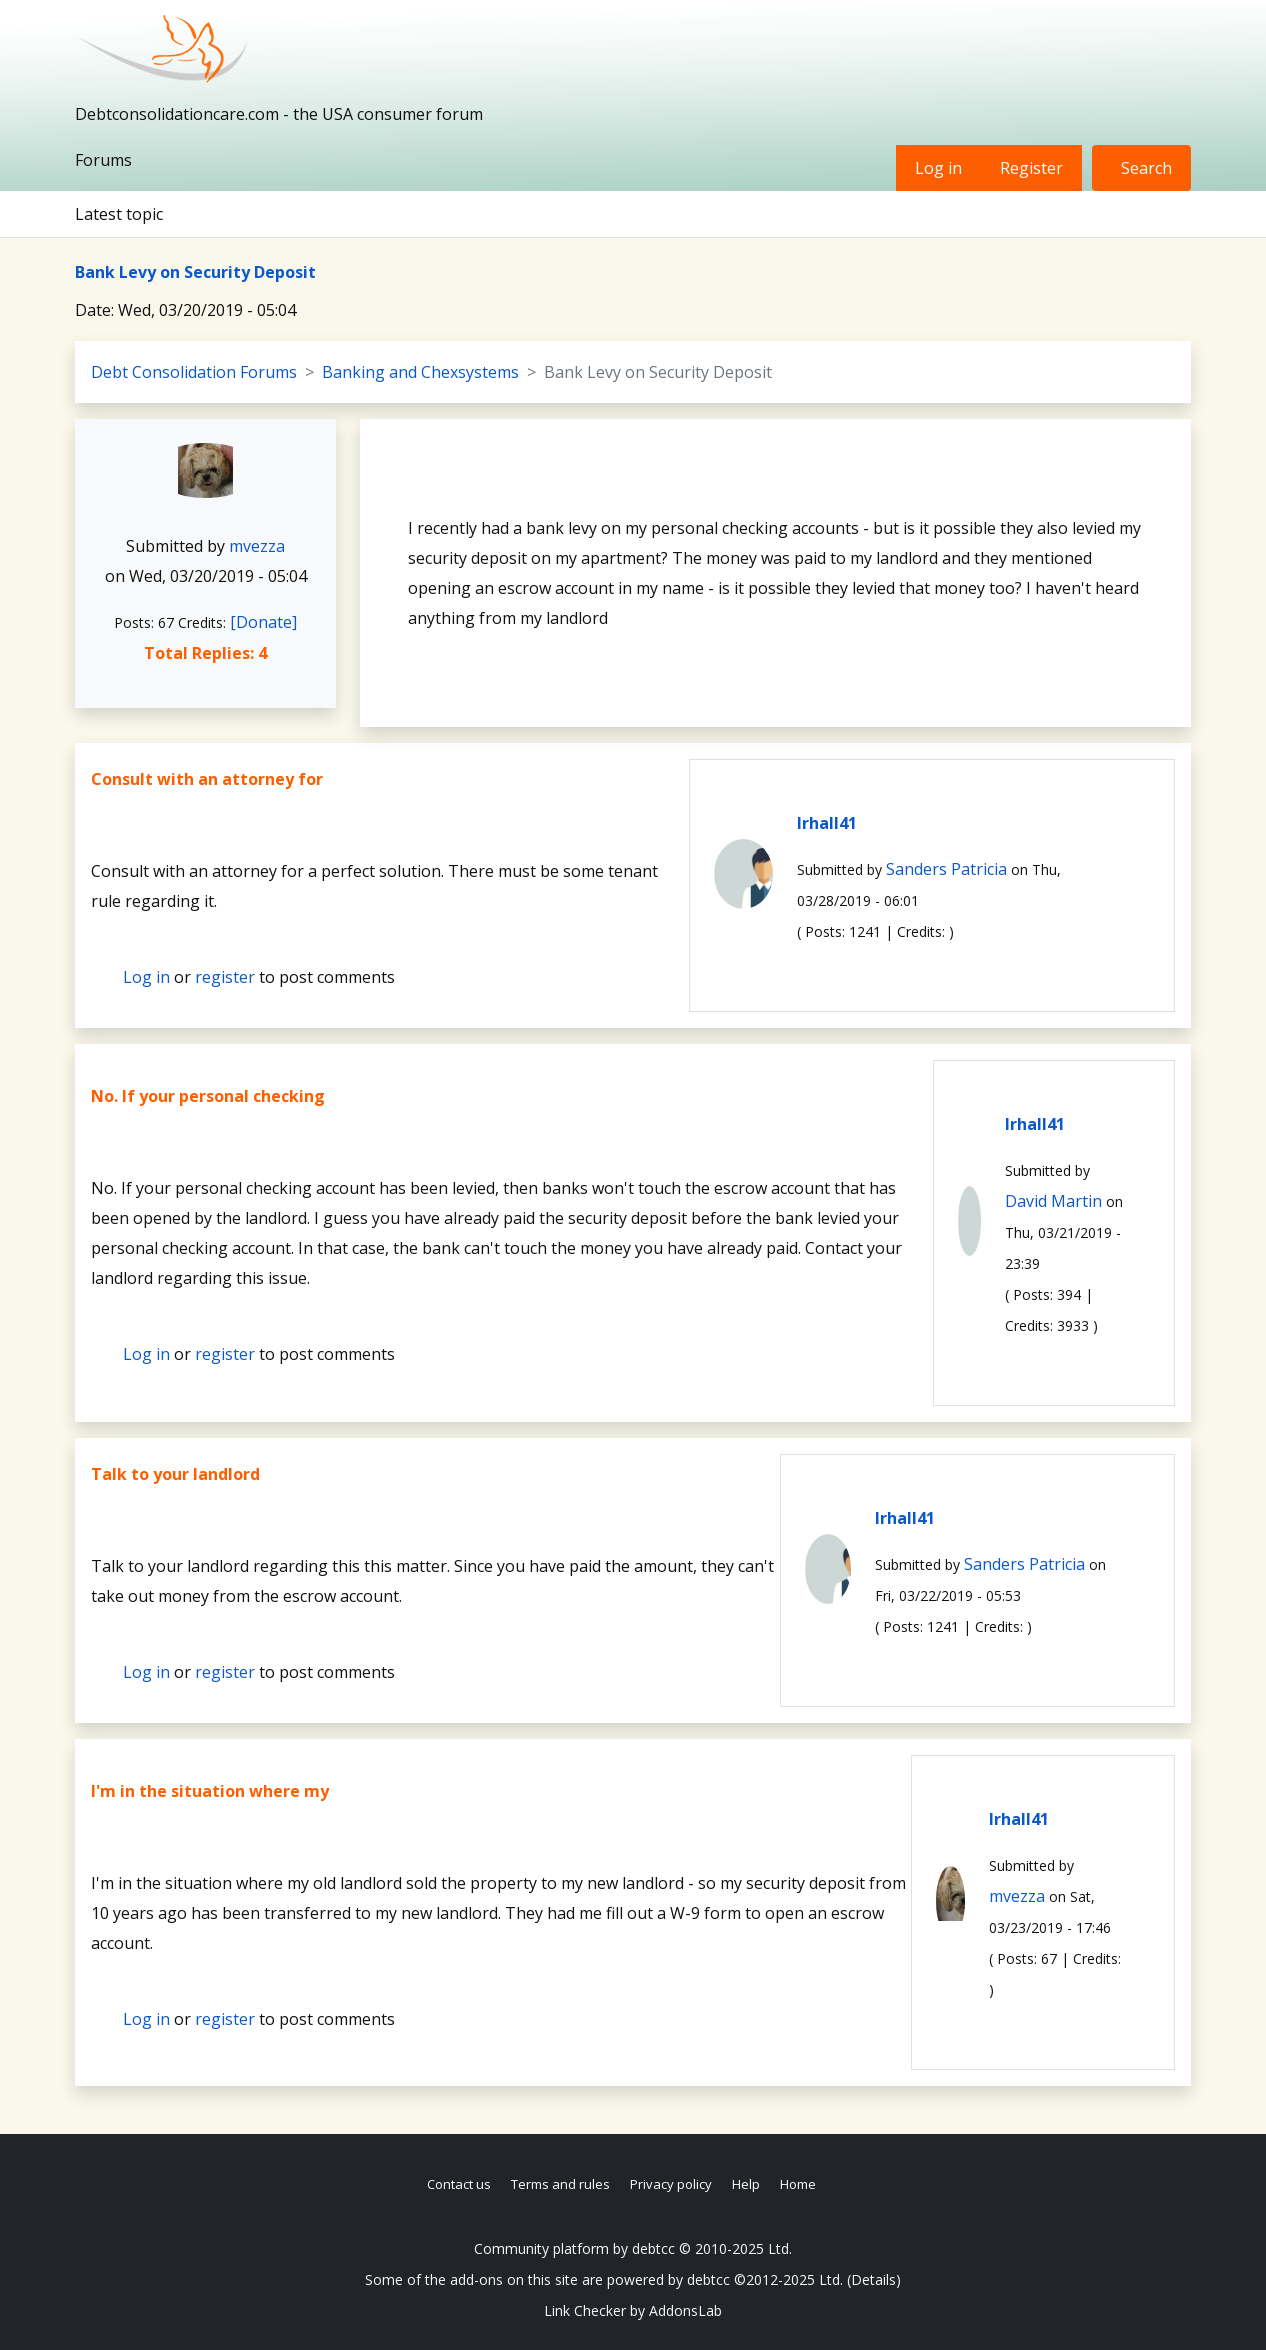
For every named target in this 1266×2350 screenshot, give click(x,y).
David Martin (1053, 1201)
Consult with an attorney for (207, 779)
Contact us (459, 2184)
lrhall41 (827, 823)
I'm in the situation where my (210, 1791)
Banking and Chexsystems (420, 372)
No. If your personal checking (208, 1096)
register (225, 977)
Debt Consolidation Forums (194, 372)
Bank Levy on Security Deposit (195, 272)
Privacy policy (671, 2184)
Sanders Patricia (946, 869)
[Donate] (263, 622)
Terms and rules (560, 2184)
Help (746, 2184)
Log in (938, 168)
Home (798, 2184)
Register (1031, 168)
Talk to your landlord (175, 1474)
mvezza (257, 546)
